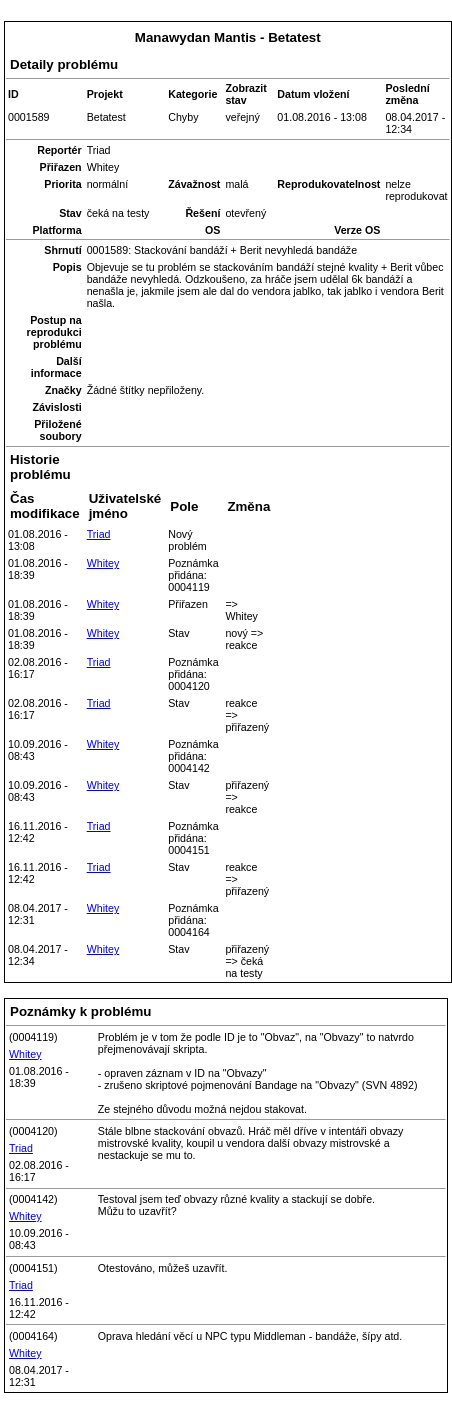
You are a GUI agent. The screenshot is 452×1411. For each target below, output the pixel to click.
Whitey (103, 563)
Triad (99, 534)
